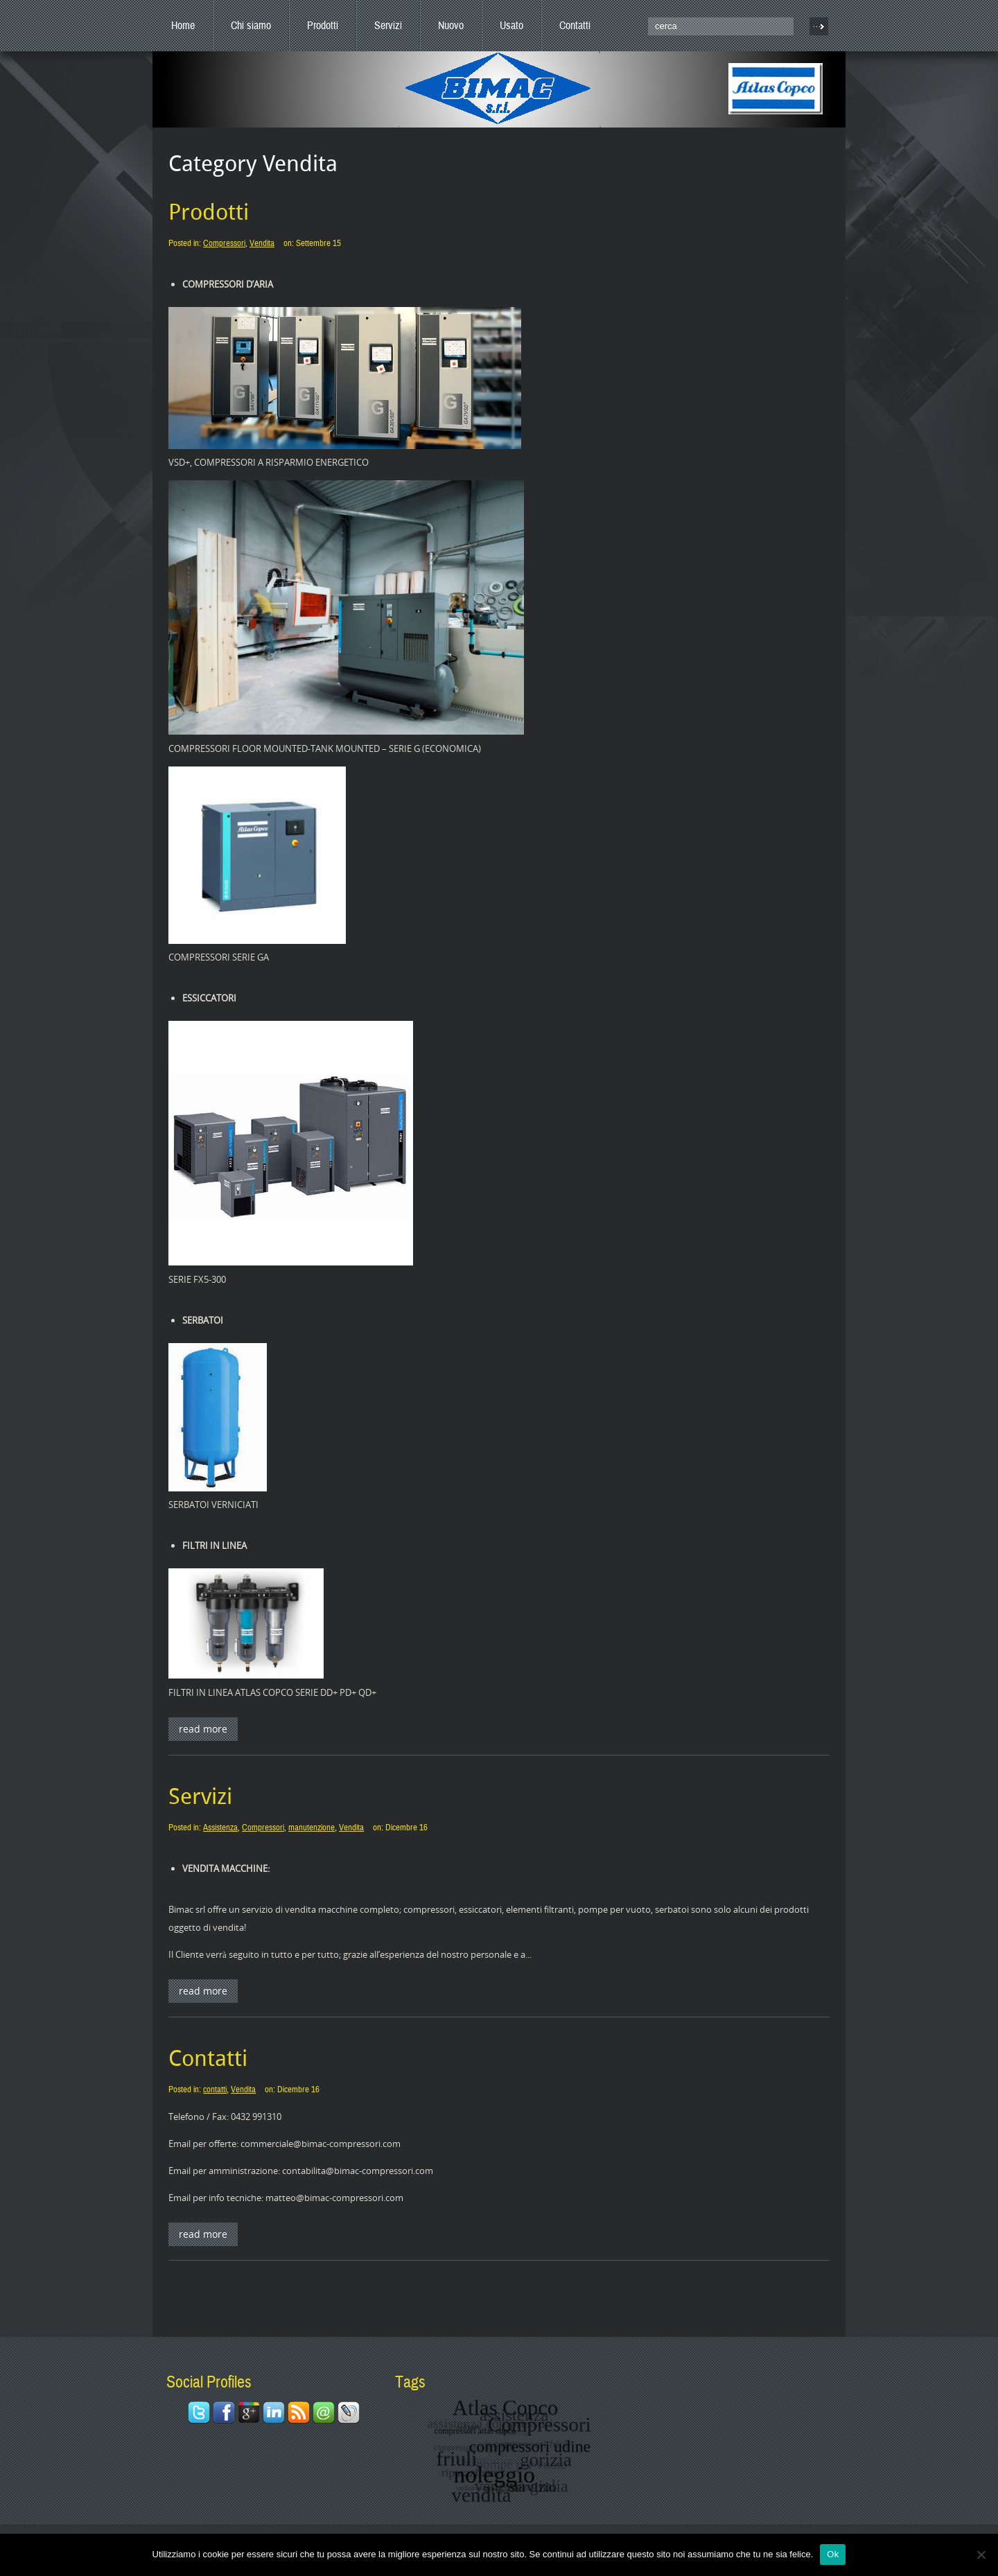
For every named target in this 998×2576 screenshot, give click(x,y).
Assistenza (220, 1827)
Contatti (574, 26)
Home (183, 26)
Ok (833, 2554)
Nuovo (451, 26)
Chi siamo (251, 26)
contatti (215, 2089)
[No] (981, 2554)
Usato (511, 26)
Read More (203, 1728)
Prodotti (322, 26)
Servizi (388, 26)
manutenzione (311, 1827)
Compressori (224, 243)
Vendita (262, 243)
